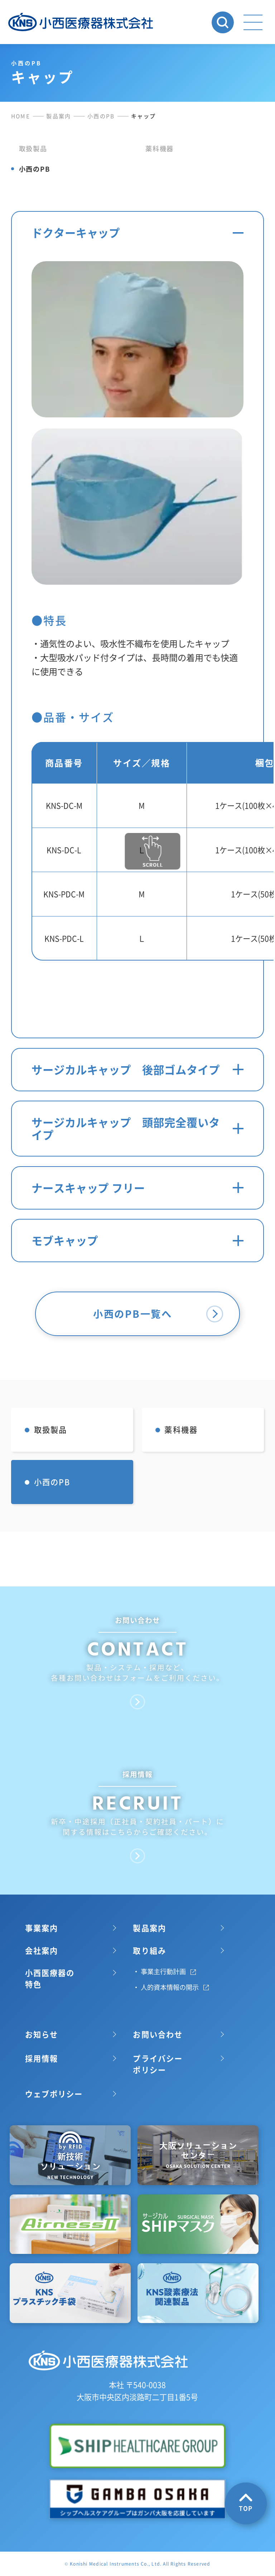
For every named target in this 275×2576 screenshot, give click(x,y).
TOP (246, 2502)
